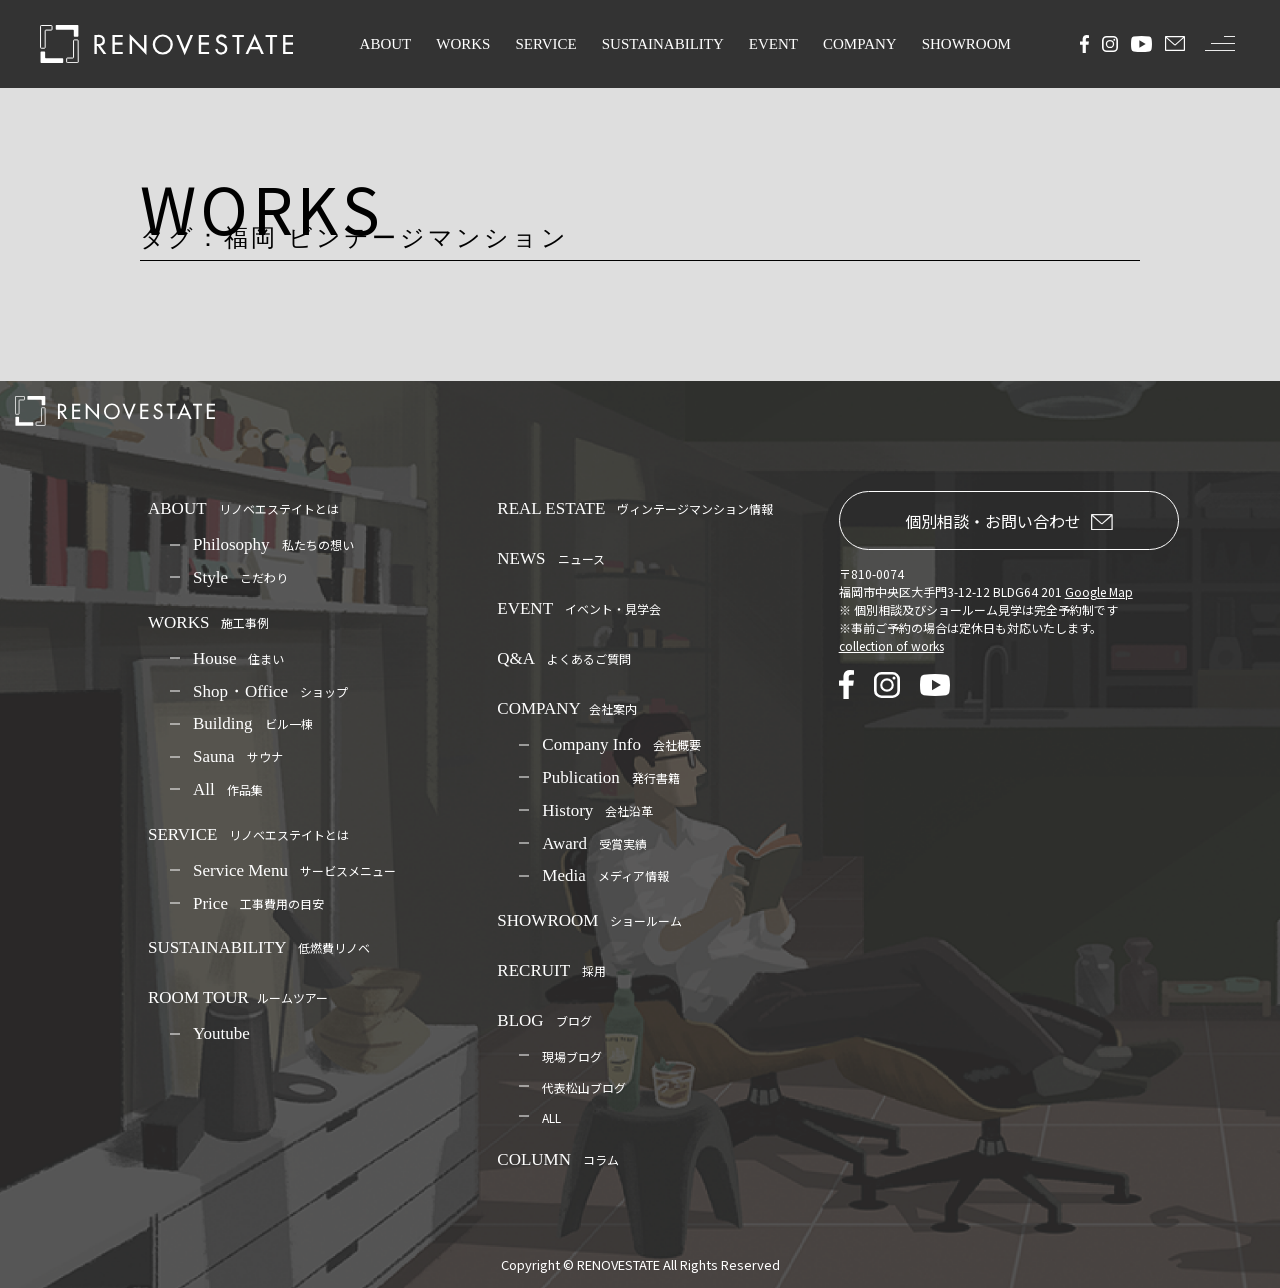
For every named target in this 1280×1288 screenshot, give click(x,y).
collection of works (891, 645)
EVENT (773, 44)
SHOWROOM (966, 44)
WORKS (463, 44)
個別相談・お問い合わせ (1009, 521)
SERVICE (545, 44)
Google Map (1099, 591)
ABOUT (386, 44)
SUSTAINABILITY (663, 44)
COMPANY (860, 44)
